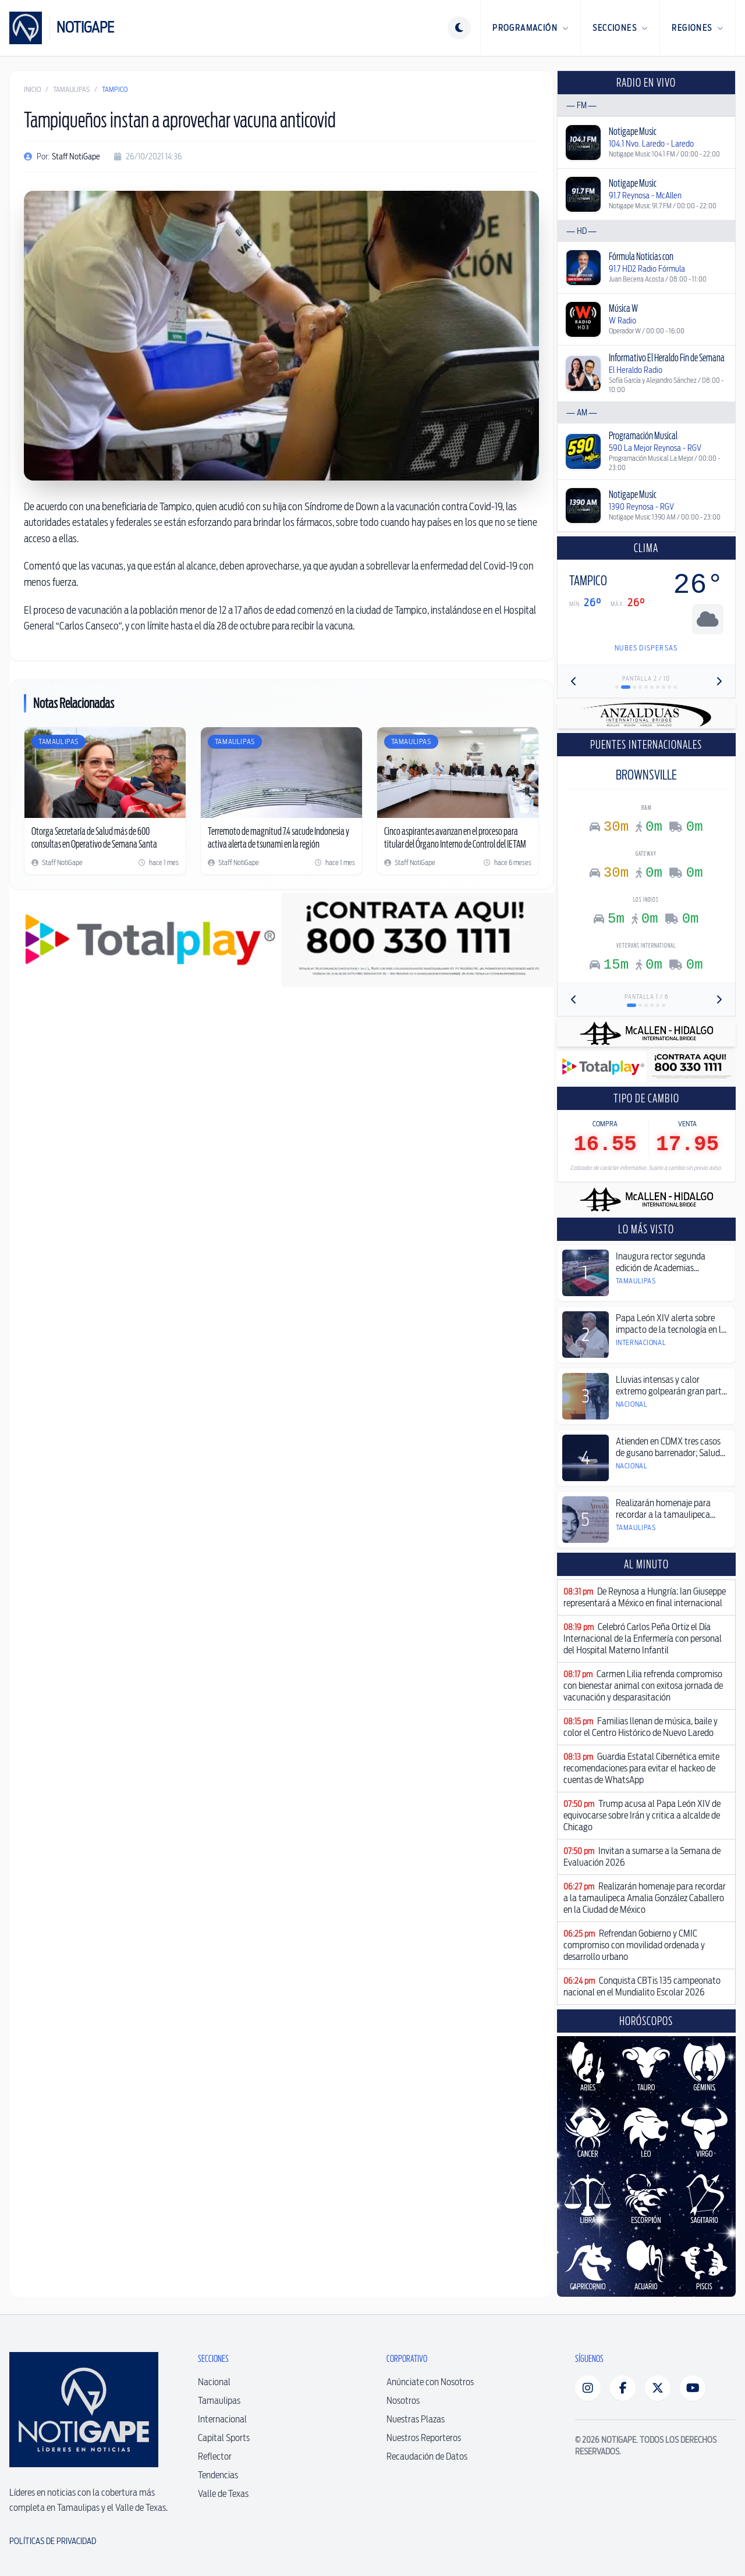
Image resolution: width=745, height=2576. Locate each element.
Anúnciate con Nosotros (430, 2382)
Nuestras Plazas (415, 2419)
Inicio (32, 89)
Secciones (620, 28)
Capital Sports (224, 2437)
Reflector (215, 2456)
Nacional (214, 2382)
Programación (530, 28)
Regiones (697, 28)
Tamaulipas (71, 89)
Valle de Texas (223, 2493)
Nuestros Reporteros (423, 2437)
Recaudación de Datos (426, 2456)
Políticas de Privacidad (52, 2541)
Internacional (222, 2419)
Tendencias (218, 2475)
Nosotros (403, 2400)
